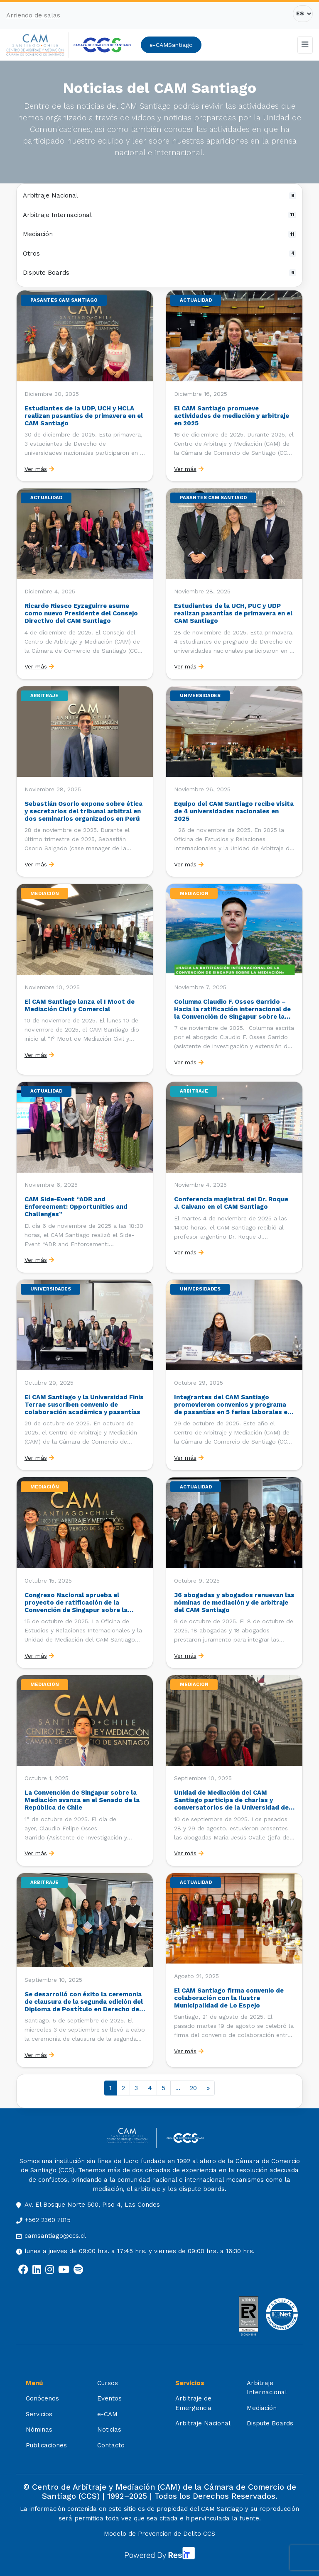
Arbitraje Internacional (159, 215)
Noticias (109, 2429)
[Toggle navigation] (305, 45)
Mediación (159, 234)
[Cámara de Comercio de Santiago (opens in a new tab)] (102, 45)
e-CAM (107, 2414)
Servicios (39, 2414)
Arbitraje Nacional (159, 195)
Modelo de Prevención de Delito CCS (159, 2533)
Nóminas (39, 2429)
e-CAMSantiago (171, 44)
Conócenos (42, 2398)
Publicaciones (46, 2445)
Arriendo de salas (33, 15)
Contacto (111, 2445)
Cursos (107, 2383)
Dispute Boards (159, 272)
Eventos (109, 2398)
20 (193, 2088)
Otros (159, 253)
